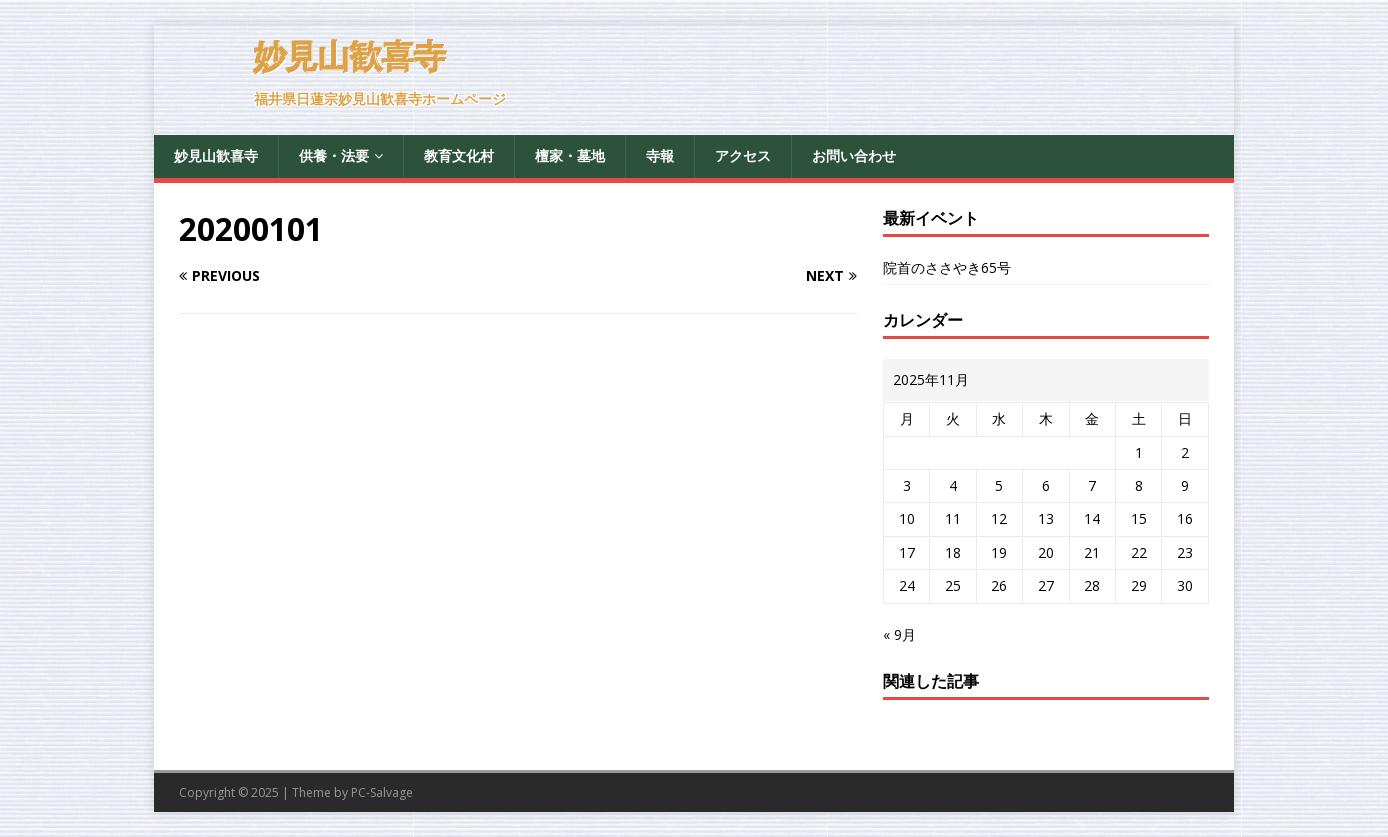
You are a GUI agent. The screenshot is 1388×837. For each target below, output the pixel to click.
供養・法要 (334, 155)
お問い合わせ (854, 155)
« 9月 (899, 634)
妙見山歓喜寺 (216, 155)
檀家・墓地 (570, 155)
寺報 (660, 155)
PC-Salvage (382, 792)
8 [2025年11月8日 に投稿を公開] (1139, 485)
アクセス (743, 155)
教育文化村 (459, 155)
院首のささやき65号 (947, 267)
